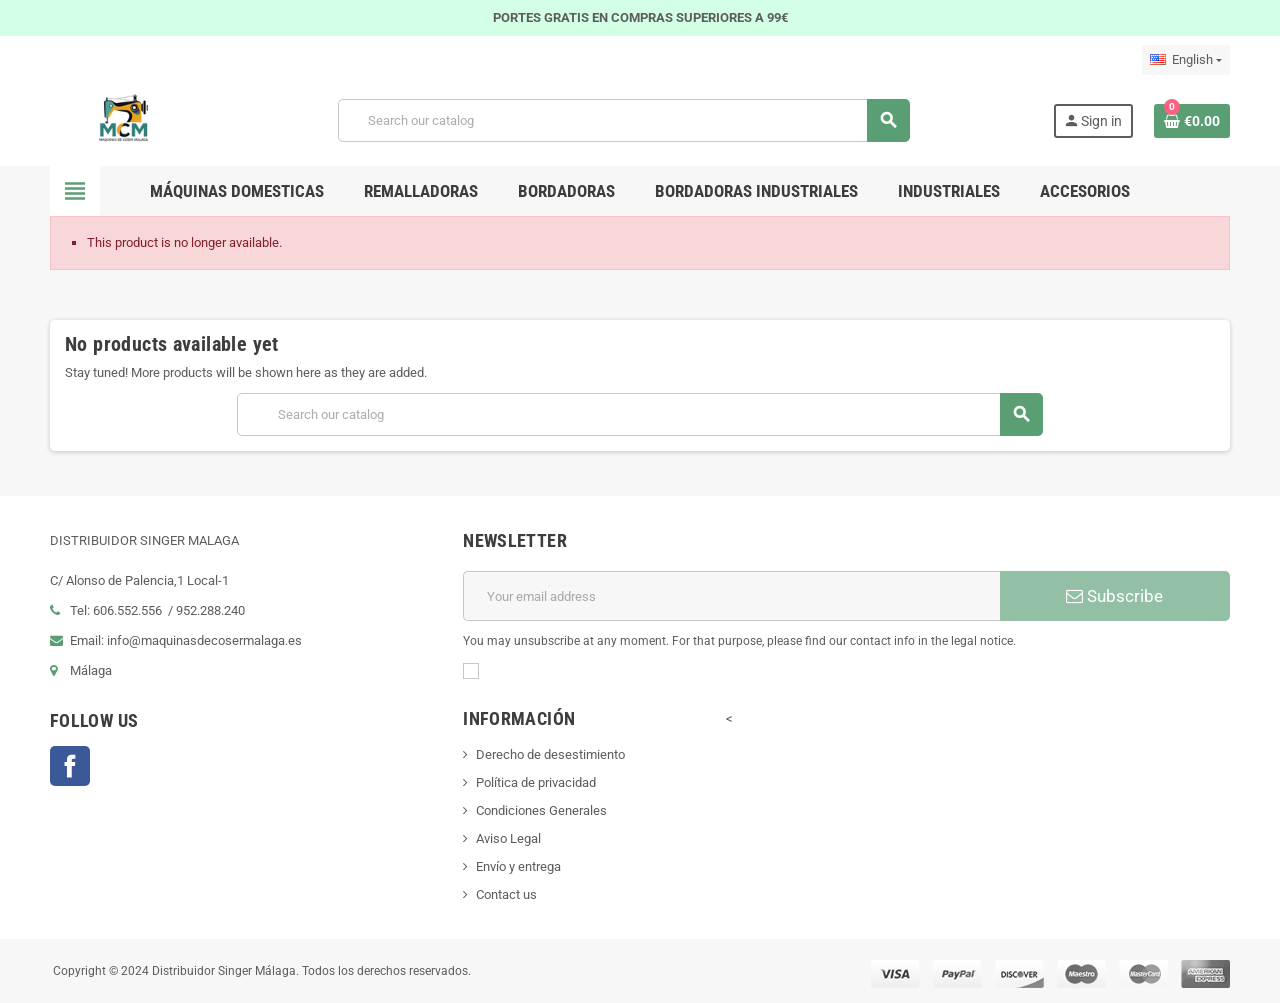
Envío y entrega (518, 866)
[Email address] (731, 596)
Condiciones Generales (541, 810)
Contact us (506, 894)
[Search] (623, 120)
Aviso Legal (508, 838)
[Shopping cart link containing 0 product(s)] (1192, 121)
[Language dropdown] (1186, 60)
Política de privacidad (536, 782)
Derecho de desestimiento (550, 754)
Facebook (70, 766)
